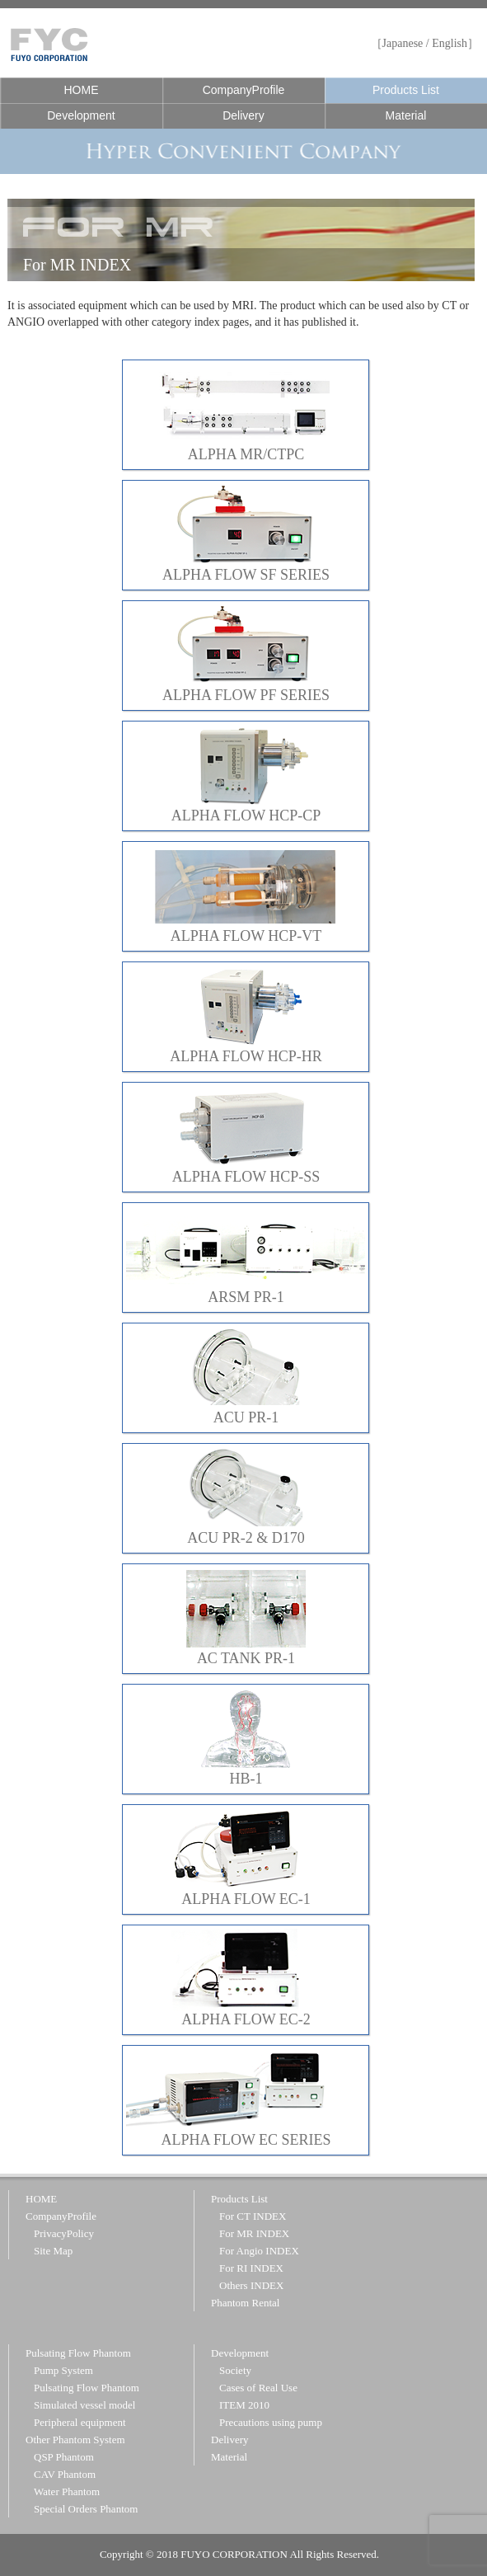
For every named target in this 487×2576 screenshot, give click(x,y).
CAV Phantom (65, 2474)
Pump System (63, 2370)
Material (406, 115)
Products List (405, 89)
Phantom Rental (245, 2302)
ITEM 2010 (244, 2405)
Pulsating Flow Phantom (78, 2353)
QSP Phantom (64, 2457)
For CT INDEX (252, 2216)
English (449, 43)
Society (235, 2370)
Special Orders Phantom (86, 2509)
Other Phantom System (75, 2439)
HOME (80, 89)
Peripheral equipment (80, 2422)
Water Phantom (67, 2491)
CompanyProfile (244, 89)
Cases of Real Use (258, 2387)
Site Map (53, 2251)
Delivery (243, 115)
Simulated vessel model (84, 2405)
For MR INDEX (254, 2233)
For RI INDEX (251, 2268)
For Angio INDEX (259, 2251)
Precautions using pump (270, 2422)
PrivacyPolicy (64, 2233)
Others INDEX (251, 2285)
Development (81, 115)
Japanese (403, 43)
